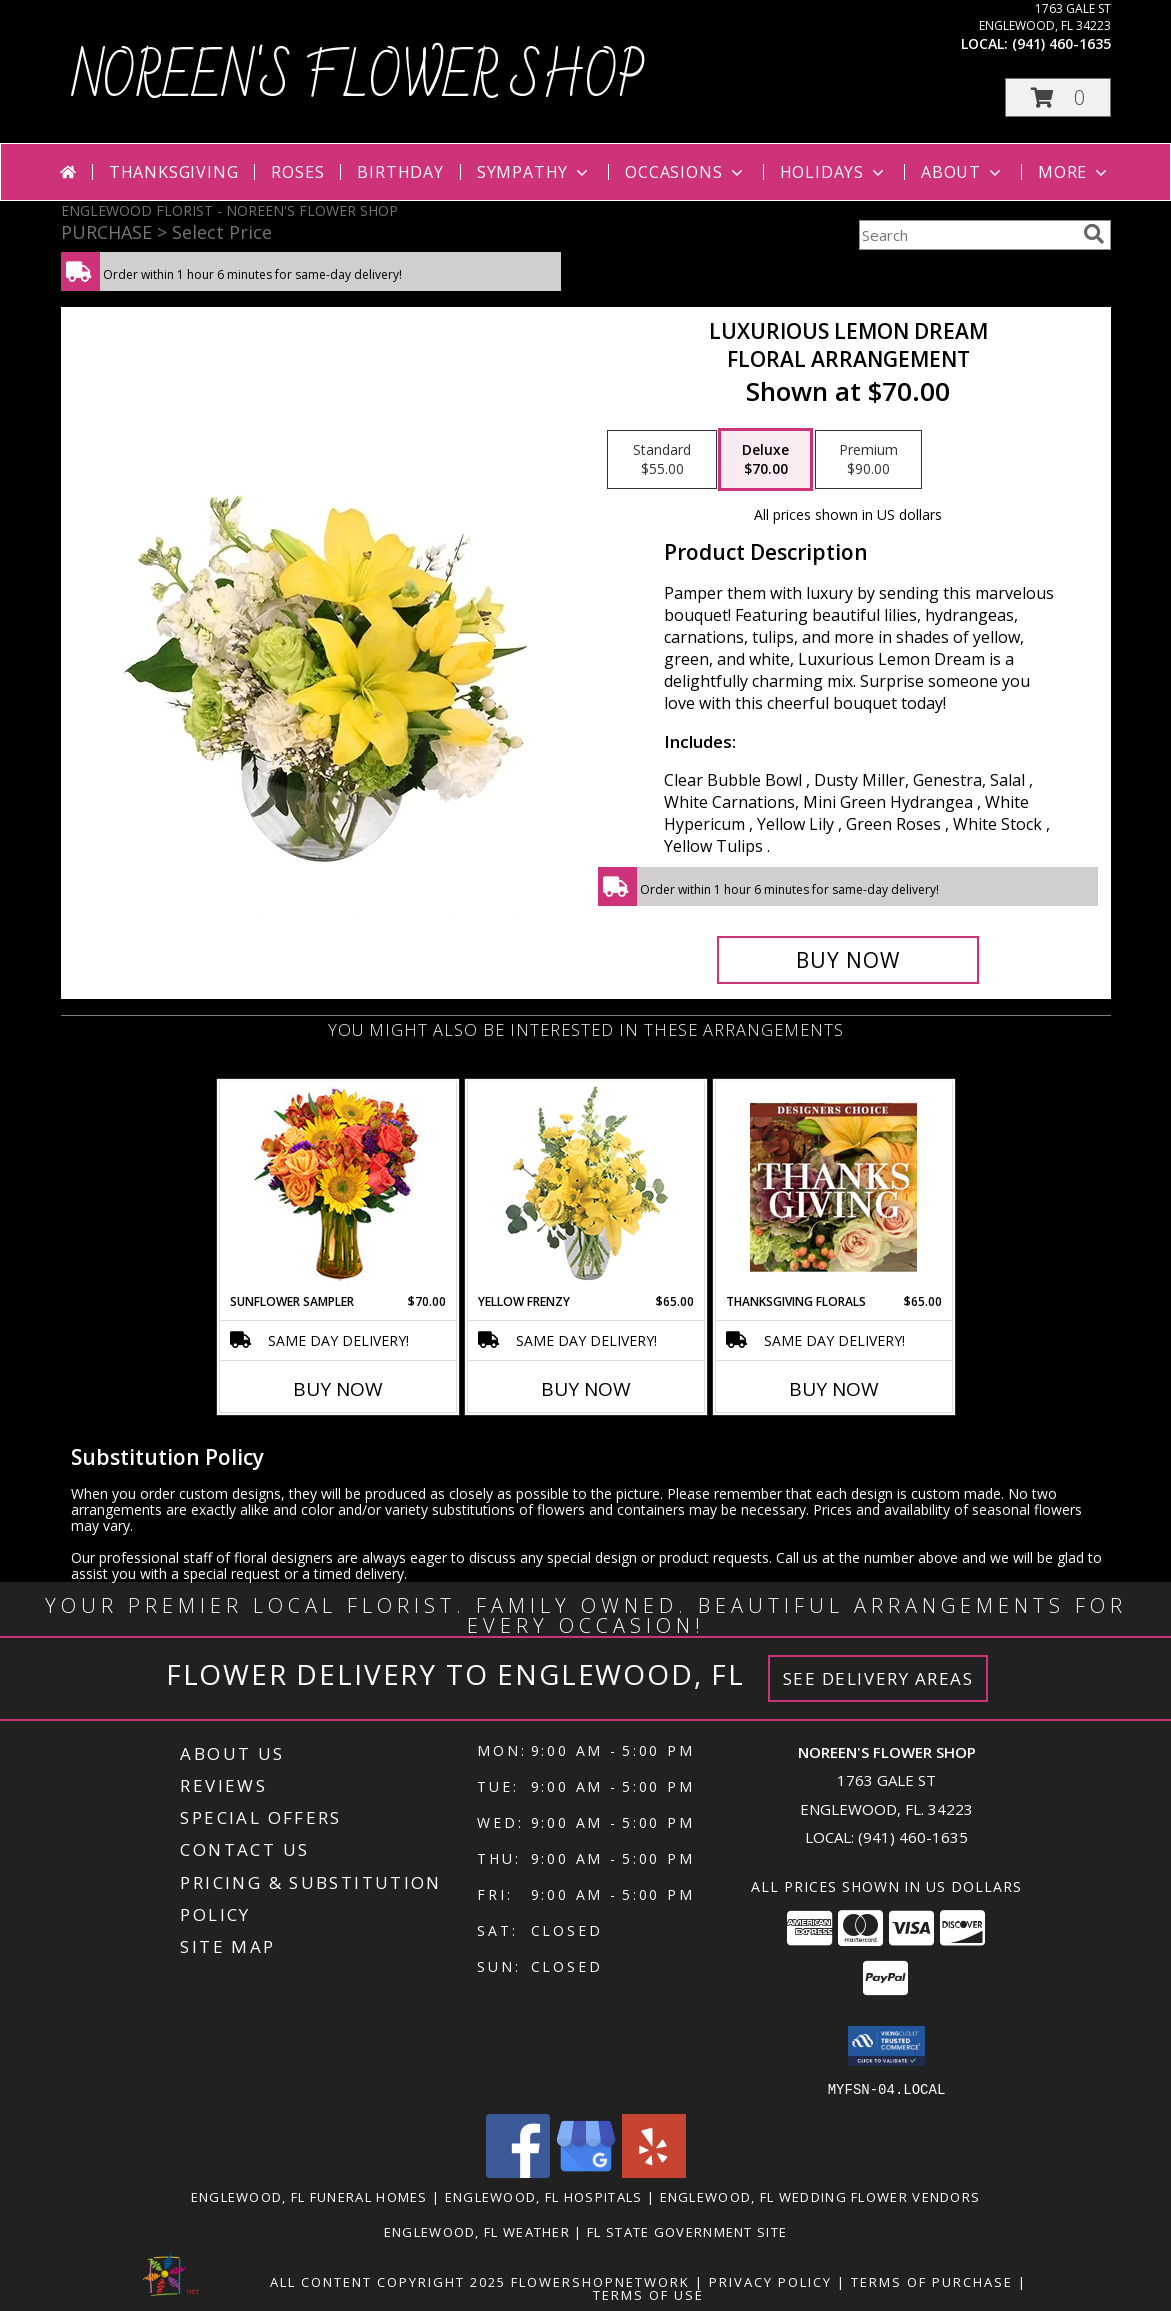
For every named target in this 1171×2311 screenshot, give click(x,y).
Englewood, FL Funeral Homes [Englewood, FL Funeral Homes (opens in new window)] (309, 2196)
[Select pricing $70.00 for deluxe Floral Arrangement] (765, 460)
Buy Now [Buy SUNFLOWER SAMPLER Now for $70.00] (338, 1389)
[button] (1058, 97)
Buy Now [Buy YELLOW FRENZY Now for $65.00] (586, 1389)
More (1074, 172)
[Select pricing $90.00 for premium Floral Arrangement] (868, 460)
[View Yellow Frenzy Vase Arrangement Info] (585, 1187)
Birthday (400, 172)
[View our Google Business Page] (586, 2171)
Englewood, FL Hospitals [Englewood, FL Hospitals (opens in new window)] (544, 2196)
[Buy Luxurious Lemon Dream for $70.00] (848, 960)
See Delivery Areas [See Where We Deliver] (878, 1678)
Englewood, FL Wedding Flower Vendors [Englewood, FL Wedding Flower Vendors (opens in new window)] (820, 2196)
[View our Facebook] (518, 2171)
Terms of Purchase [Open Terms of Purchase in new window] (932, 2281)
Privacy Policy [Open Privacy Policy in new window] (770, 2281)
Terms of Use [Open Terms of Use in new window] (648, 2294)
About (963, 172)
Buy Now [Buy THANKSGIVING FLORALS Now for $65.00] (834, 1389)
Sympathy (534, 172)
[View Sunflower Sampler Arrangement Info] (337, 1187)
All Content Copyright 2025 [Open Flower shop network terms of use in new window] (388, 2281)
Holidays (834, 172)
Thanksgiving (174, 172)
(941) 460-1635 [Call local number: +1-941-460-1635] (1061, 43)
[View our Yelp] (654, 2171)
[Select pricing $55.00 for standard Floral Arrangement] (662, 460)
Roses (297, 172)
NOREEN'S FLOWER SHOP (358, 79)
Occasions (685, 172)
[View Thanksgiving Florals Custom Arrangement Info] (833, 1187)
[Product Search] (967, 235)
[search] (1094, 234)
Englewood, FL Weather (477, 2231)
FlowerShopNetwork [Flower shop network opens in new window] (600, 2281)
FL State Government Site (687, 2231)
